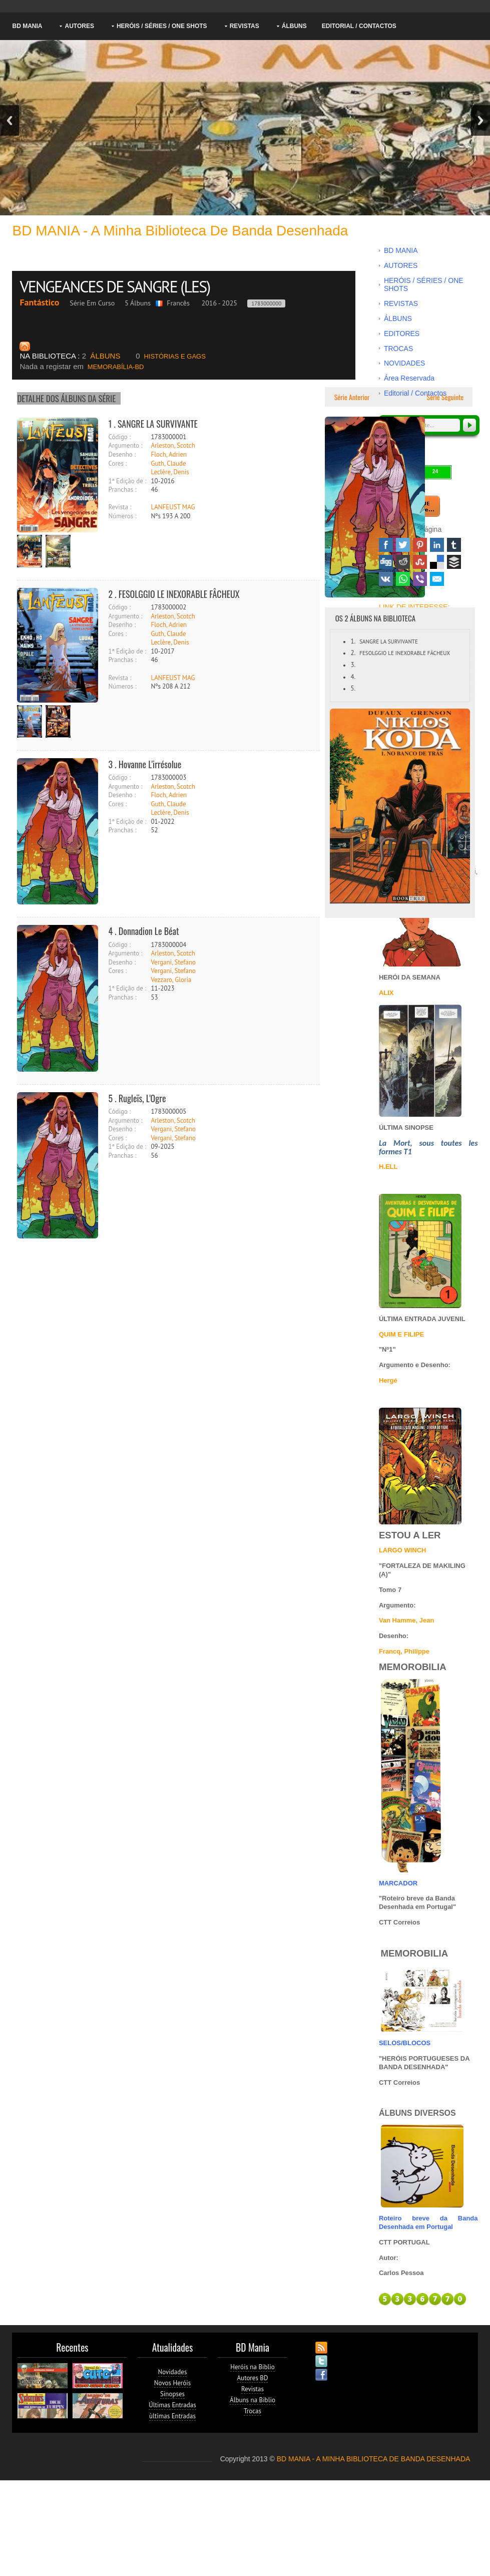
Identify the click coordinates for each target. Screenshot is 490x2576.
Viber (420, 579)
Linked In (437, 545)
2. (352, 653)
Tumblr (454, 545)
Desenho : (122, 454)
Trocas (252, 2411)
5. (352, 688)
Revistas (252, 2389)
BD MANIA (27, 26)
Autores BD (252, 2378)
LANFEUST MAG (173, 507)
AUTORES (79, 26)
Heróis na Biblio (252, 2367)
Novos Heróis (172, 2383)
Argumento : (125, 445)
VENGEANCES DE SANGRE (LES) (116, 286)
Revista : (119, 507)
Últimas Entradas (172, 2405)
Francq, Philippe (404, 1651)
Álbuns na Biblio (252, 2400)
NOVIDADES (404, 363)
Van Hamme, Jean (406, 1620)
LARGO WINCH (402, 1550)
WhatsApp (403, 579)
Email (437, 579)
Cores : (117, 463)
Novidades (172, 2372)
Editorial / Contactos (359, 26)
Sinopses (172, 2394)
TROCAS (398, 349)
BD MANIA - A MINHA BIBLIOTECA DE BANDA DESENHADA (373, 2459)
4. (352, 677)
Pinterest (420, 545)
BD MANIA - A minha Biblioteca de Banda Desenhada (180, 230)
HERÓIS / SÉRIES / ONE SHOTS (162, 26)
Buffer (454, 562)
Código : (119, 437)
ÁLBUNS (294, 26)
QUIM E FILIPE (401, 1334)
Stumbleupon (420, 562)
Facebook (386, 545)
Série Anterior (350, 397)
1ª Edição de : (127, 481)
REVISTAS (244, 26)
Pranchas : (122, 489)
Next (480, 120)
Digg (386, 562)
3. (352, 665)
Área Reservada (409, 378)
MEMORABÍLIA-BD (82, 367)
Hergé (388, 1380)
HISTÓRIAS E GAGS (171, 356)
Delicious (437, 562)
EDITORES (401, 334)
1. (352, 641)
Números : (122, 516)
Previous (9, 120)
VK (386, 579)
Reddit (403, 562)
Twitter (403, 545)
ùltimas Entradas (172, 2416)
